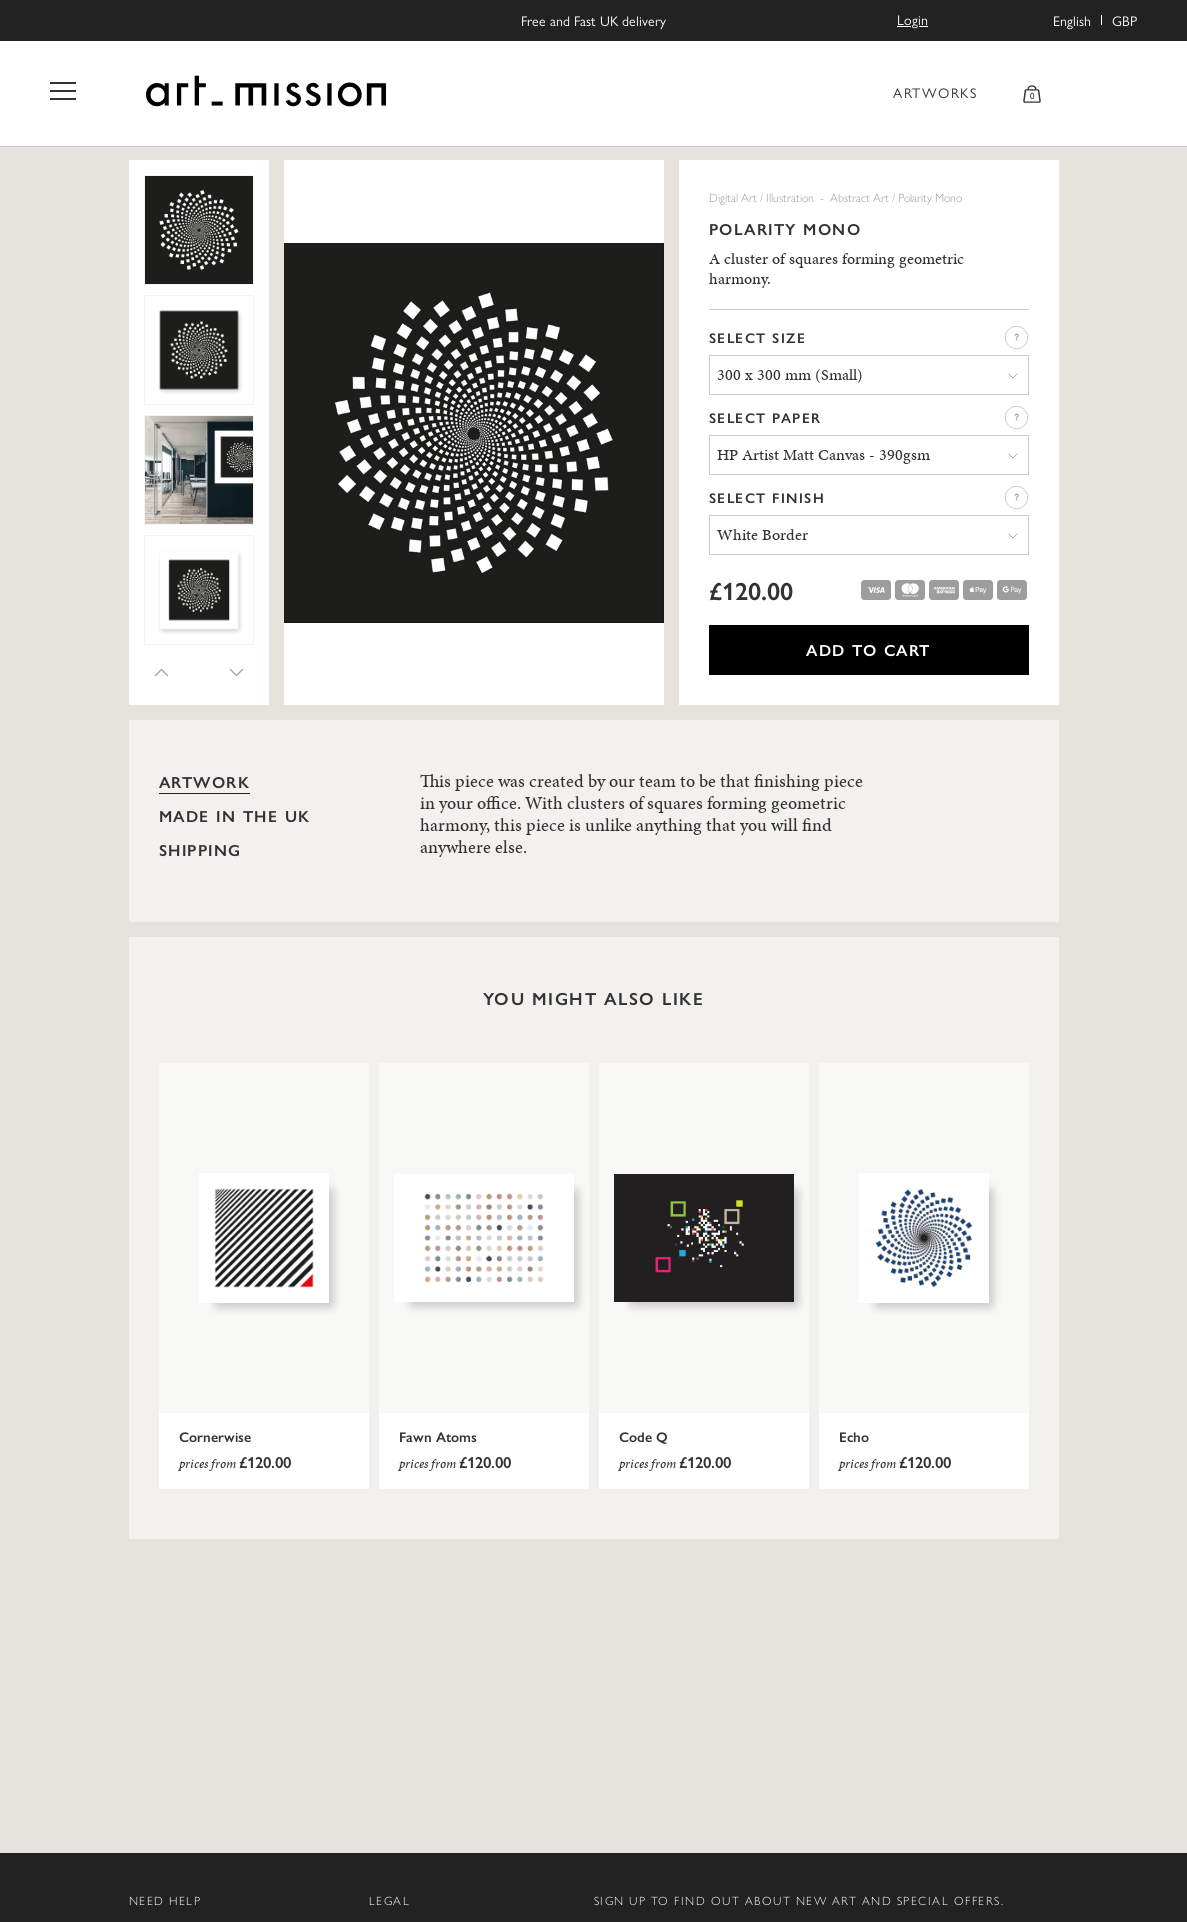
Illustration (790, 197)
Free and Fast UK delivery (593, 20)
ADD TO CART (868, 649)
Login (912, 19)
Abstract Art (859, 197)
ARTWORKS (935, 92)
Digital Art (733, 197)
